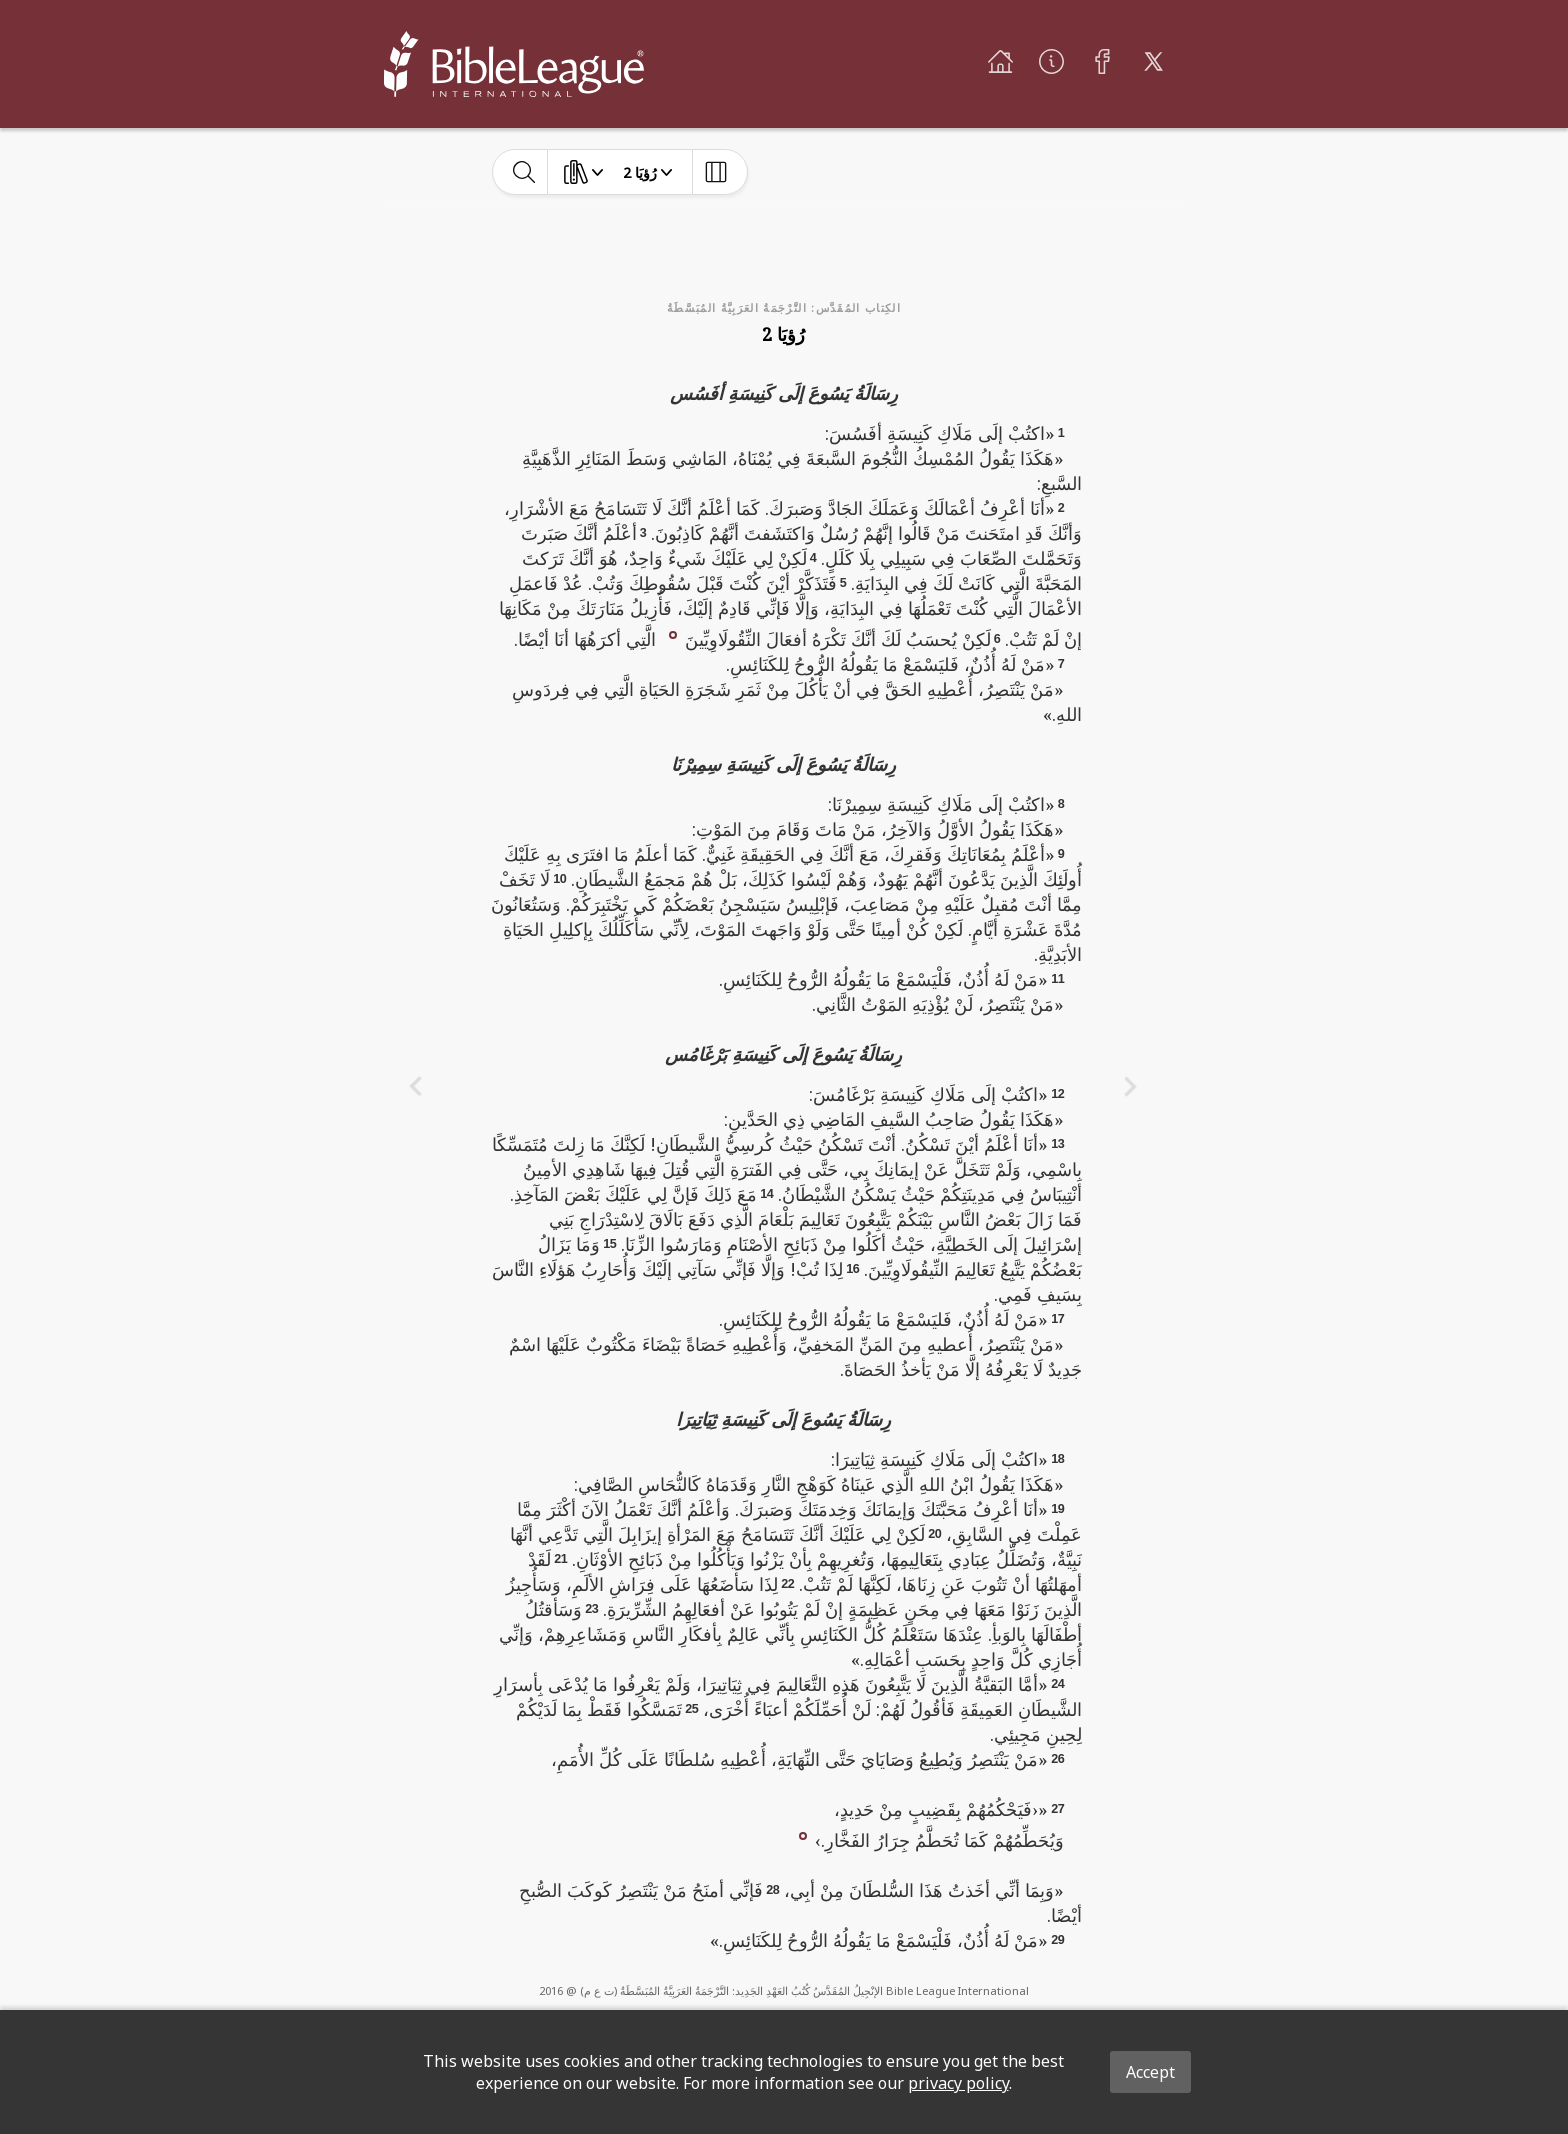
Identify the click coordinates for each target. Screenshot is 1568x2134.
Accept (1150, 2072)
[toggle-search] (524, 172)
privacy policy (958, 2083)
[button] (673, 633)
